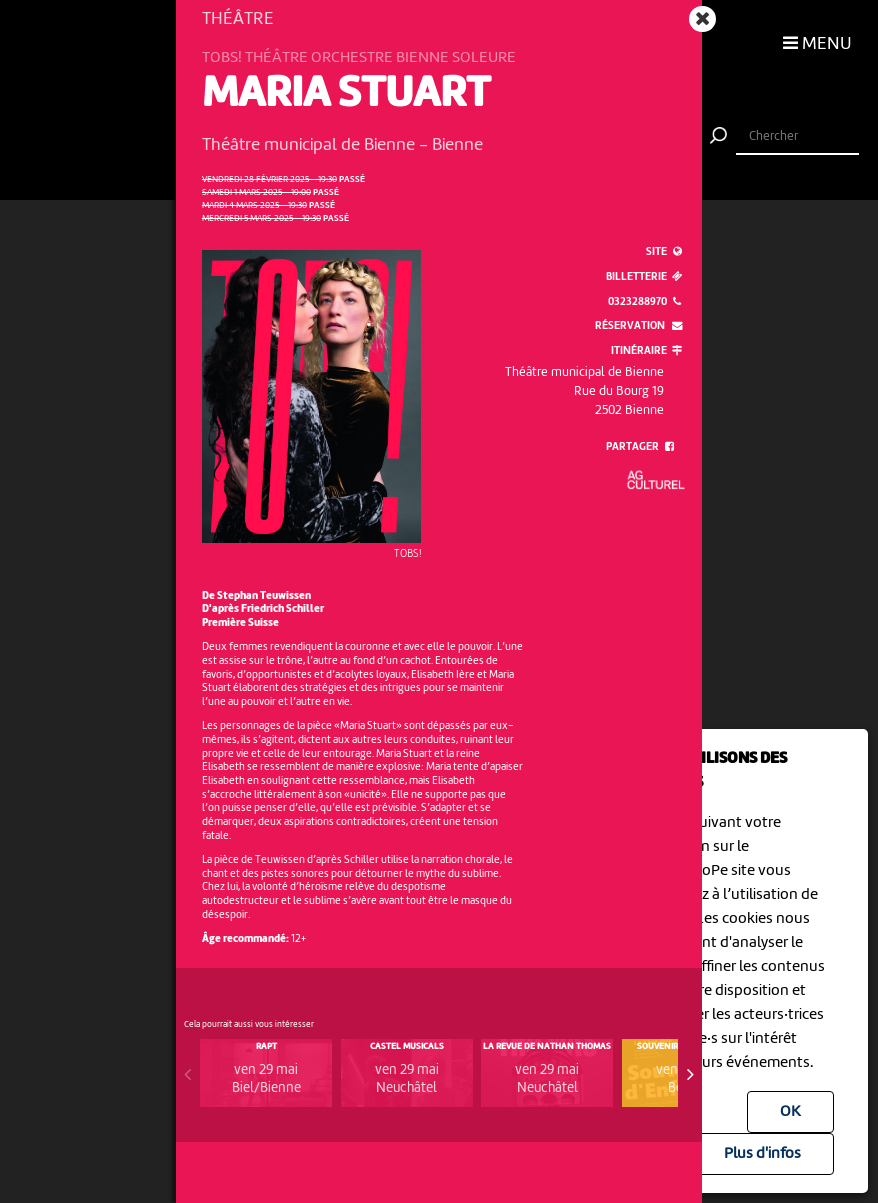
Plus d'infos (762, 1154)
